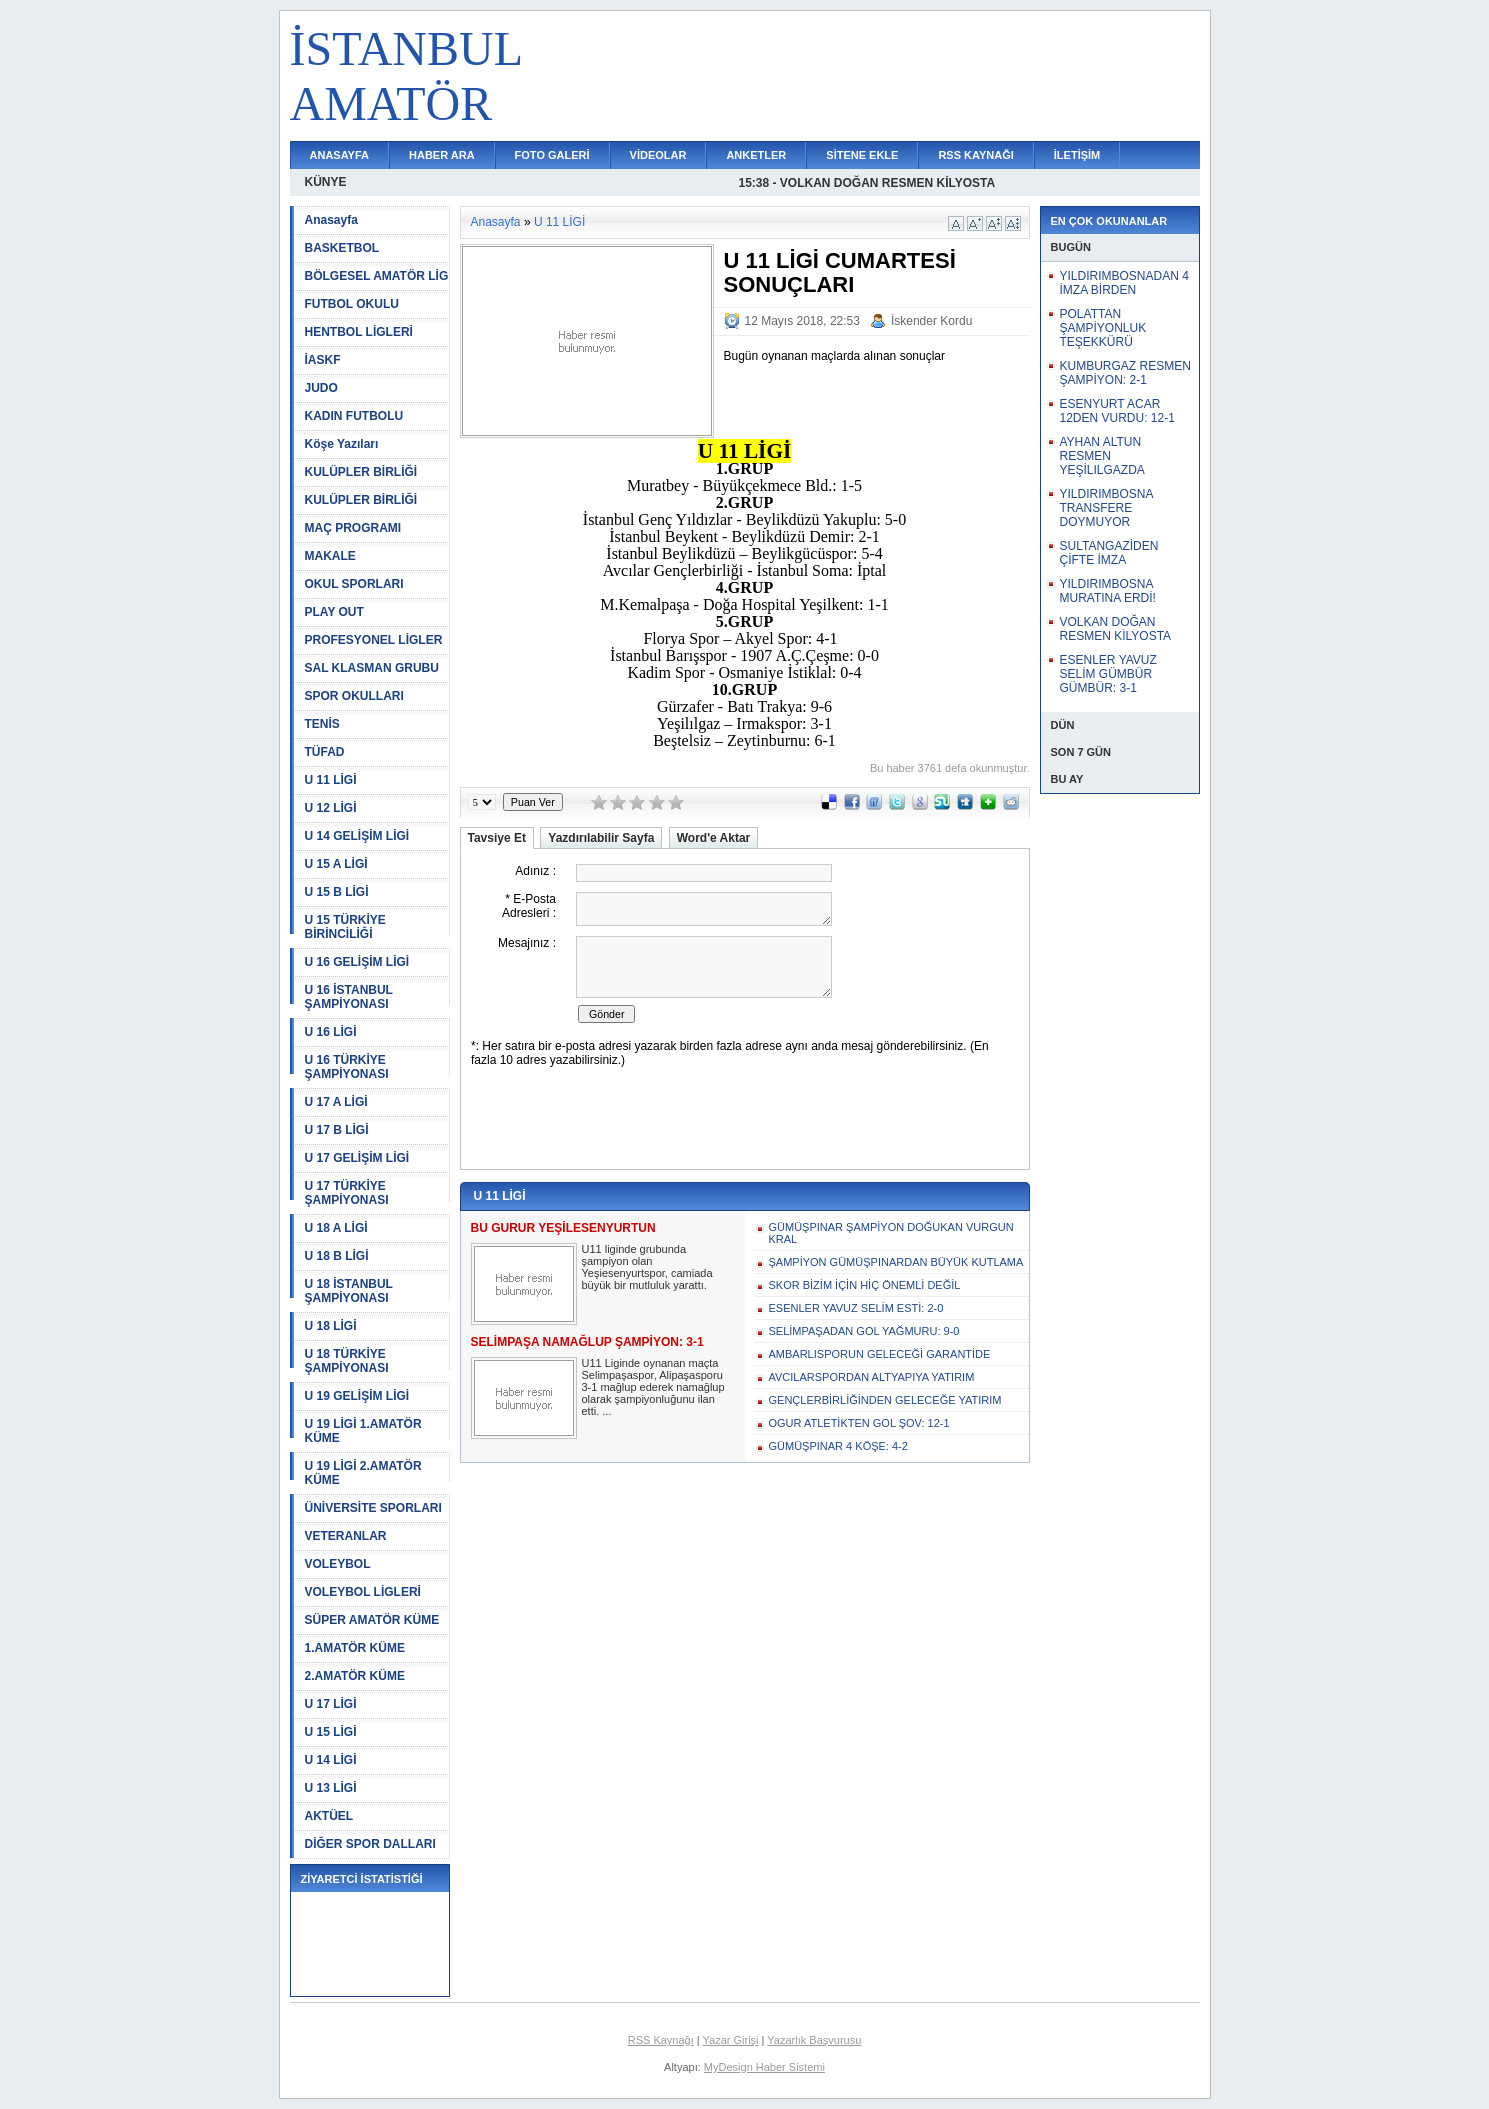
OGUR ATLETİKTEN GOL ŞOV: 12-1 (859, 1423)
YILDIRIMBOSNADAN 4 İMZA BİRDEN (1124, 283)
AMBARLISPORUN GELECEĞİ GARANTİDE (880, 1354)
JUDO (321, 388)
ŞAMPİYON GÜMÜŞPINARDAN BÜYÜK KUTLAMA (896, 1262)
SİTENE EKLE (862, 155)
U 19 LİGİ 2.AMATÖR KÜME (363, 1473)
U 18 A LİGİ (336, 1228)
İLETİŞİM (1077, 155)
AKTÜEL (329, 1816)
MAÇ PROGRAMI (353, 528)
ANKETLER (756, 155)
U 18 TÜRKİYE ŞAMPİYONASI (347, 1361)
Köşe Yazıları (342, 444)
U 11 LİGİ (331, 780)
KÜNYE (326, 182)
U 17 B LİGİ (337, 1130)
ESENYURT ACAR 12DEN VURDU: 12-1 (1117, 411)
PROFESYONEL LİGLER (374, 640)
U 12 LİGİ (331, 808)
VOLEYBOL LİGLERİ (363, 1592)
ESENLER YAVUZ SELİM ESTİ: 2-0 (856, 1308)
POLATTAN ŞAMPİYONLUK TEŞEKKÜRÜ (1103, 328)
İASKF (323, 360)
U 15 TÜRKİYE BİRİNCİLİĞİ (345, 927)
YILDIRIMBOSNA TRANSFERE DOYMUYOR (1106, 508)
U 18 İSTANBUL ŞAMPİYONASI (349, 1291)
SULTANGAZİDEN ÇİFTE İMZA (1109, 553)
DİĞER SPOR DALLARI (370, 1844)
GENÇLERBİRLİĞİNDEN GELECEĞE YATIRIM (885, 1400)
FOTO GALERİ (552, 155)
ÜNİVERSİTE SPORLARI (373, 1508)
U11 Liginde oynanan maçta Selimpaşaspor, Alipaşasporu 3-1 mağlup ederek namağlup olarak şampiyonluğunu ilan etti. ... (653, 1387)
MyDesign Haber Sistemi (764, 2067)
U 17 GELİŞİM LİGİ (357, 1158)
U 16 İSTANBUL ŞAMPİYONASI (349, 997)
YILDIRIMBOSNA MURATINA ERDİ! (1108, 591)
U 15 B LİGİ (337, 892)
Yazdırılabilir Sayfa (601, 838)
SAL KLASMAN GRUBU (372, 668)
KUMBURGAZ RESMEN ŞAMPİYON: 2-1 (1125, 373)
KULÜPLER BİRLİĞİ (361, 472)
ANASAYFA (340, 155)
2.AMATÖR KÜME (355, 1676)
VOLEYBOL (338, 1564)
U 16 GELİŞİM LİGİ (357, 962)
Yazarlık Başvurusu (814, 2040)
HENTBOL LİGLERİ (359, 332)
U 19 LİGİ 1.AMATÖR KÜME (363, 1431)
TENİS (322, 724)
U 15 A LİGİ (336, 864)
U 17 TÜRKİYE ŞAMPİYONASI (347, 1193)
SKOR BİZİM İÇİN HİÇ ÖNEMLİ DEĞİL (865, 1285)
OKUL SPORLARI (354, 584)
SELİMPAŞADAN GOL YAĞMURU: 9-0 (864, 1331)
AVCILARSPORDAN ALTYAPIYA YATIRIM (872, 1377)
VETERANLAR (346, 1536)
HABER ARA (442, 155)
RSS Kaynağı (661, 2040)
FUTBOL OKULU (352, 304)
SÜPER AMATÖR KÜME (372, 1620)
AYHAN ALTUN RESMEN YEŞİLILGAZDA (1102, 456)
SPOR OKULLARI (354, 696)
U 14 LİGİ (331, 1760)
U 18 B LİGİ (337, 1256)
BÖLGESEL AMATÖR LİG (377, 276)
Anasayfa (331, 220)
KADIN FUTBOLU (354, 416)
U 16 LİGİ (331, 1032)
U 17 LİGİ (331, 1704)
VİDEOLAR (658, 155)
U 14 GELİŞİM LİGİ (357, 836)
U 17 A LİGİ (336, 1102)
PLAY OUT (334, 612)
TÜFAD (325, 752)
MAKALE (330, 556)
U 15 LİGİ (331, 1732)
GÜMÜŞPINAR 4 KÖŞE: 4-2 (838, 1446)
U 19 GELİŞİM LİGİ (357, 1396)
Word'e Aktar (714, 838)
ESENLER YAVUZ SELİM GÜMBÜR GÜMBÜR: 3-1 (1108, 674)
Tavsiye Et (497, 838)
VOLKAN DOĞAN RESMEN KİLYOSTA (1116, 629)
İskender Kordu (931, 321)
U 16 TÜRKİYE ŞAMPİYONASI (347, 1067)
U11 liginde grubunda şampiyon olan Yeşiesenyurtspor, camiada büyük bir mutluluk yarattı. (647, 1267)
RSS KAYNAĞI (975, 155)
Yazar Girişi (731, 2040)
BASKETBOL (342, 248)
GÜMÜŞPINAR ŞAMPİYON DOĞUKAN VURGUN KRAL (891, 1233)
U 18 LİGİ (331, 1326)
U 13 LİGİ (331, 1788)
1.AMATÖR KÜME (355, 1648)
